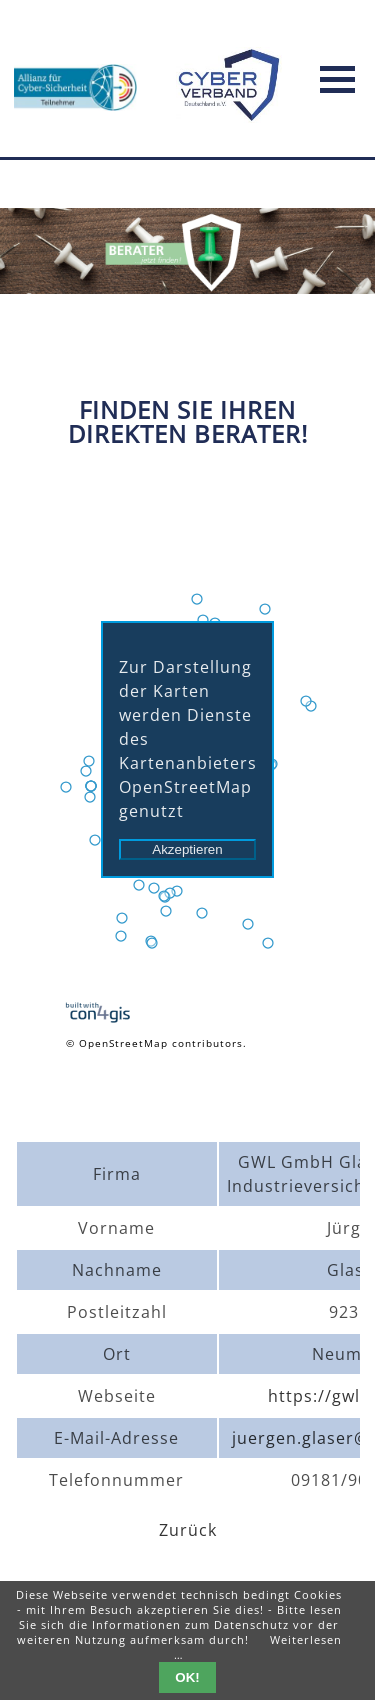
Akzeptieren (187, 849)
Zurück (188, 1530)
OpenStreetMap (123, 1043)
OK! (187, 1677)
